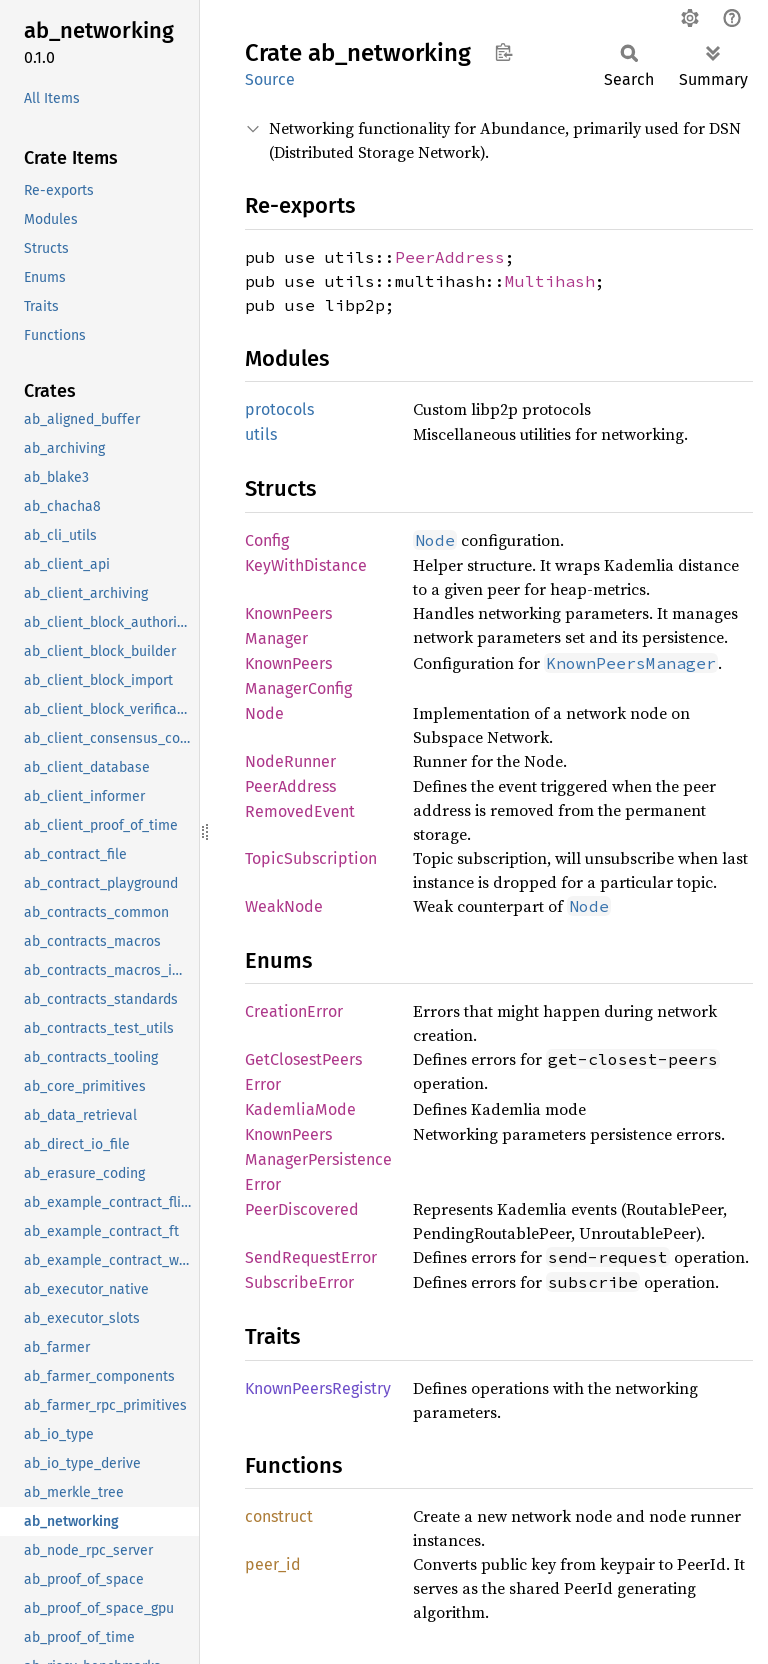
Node (264, 713)
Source (270, 79)
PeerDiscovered (302, 1209)
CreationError (294, 1011)
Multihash (550, 281)
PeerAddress (450, 257)
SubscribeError (299, 1282)
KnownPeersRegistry (318, 1388)
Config (267, 540)
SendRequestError (311, 1257)
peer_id (273, 1564)
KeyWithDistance (306, 565)
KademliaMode (300, 1109)
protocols (279, 409)
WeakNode (284, 906)
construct (279, 1516)
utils (261, 434)
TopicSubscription (311, 858)
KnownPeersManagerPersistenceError (318, 1159)
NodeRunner (290, 761)
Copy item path (503, 52)
